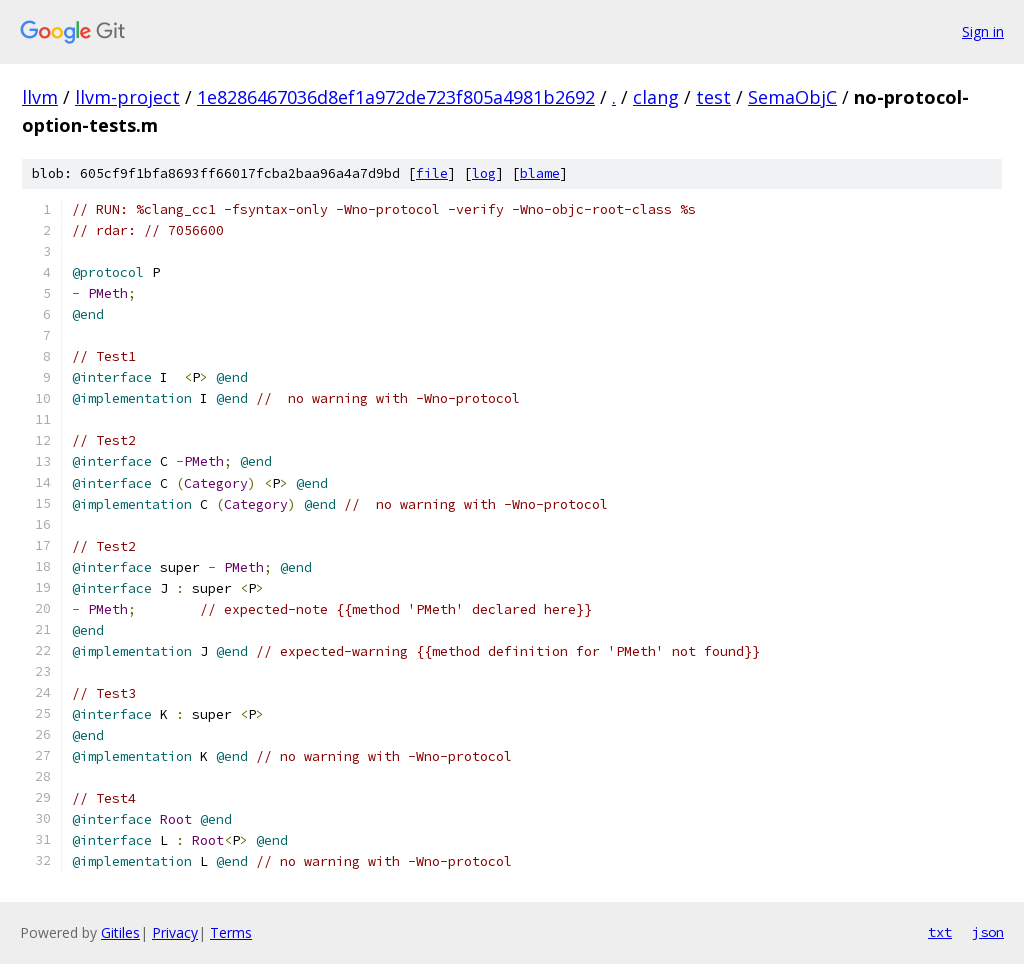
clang (656, 97)
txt (940, 932)
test (713, 97)
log (484, 173)
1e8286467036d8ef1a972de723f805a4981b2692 (396, 97)
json (988, 932)
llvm (40, 97)
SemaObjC (792, 97)
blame (540, 173)
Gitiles (120, 932)
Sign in (983, 31)
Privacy (175, 932)
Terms (231, 932)
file (432, 173)
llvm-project (127, 97)
